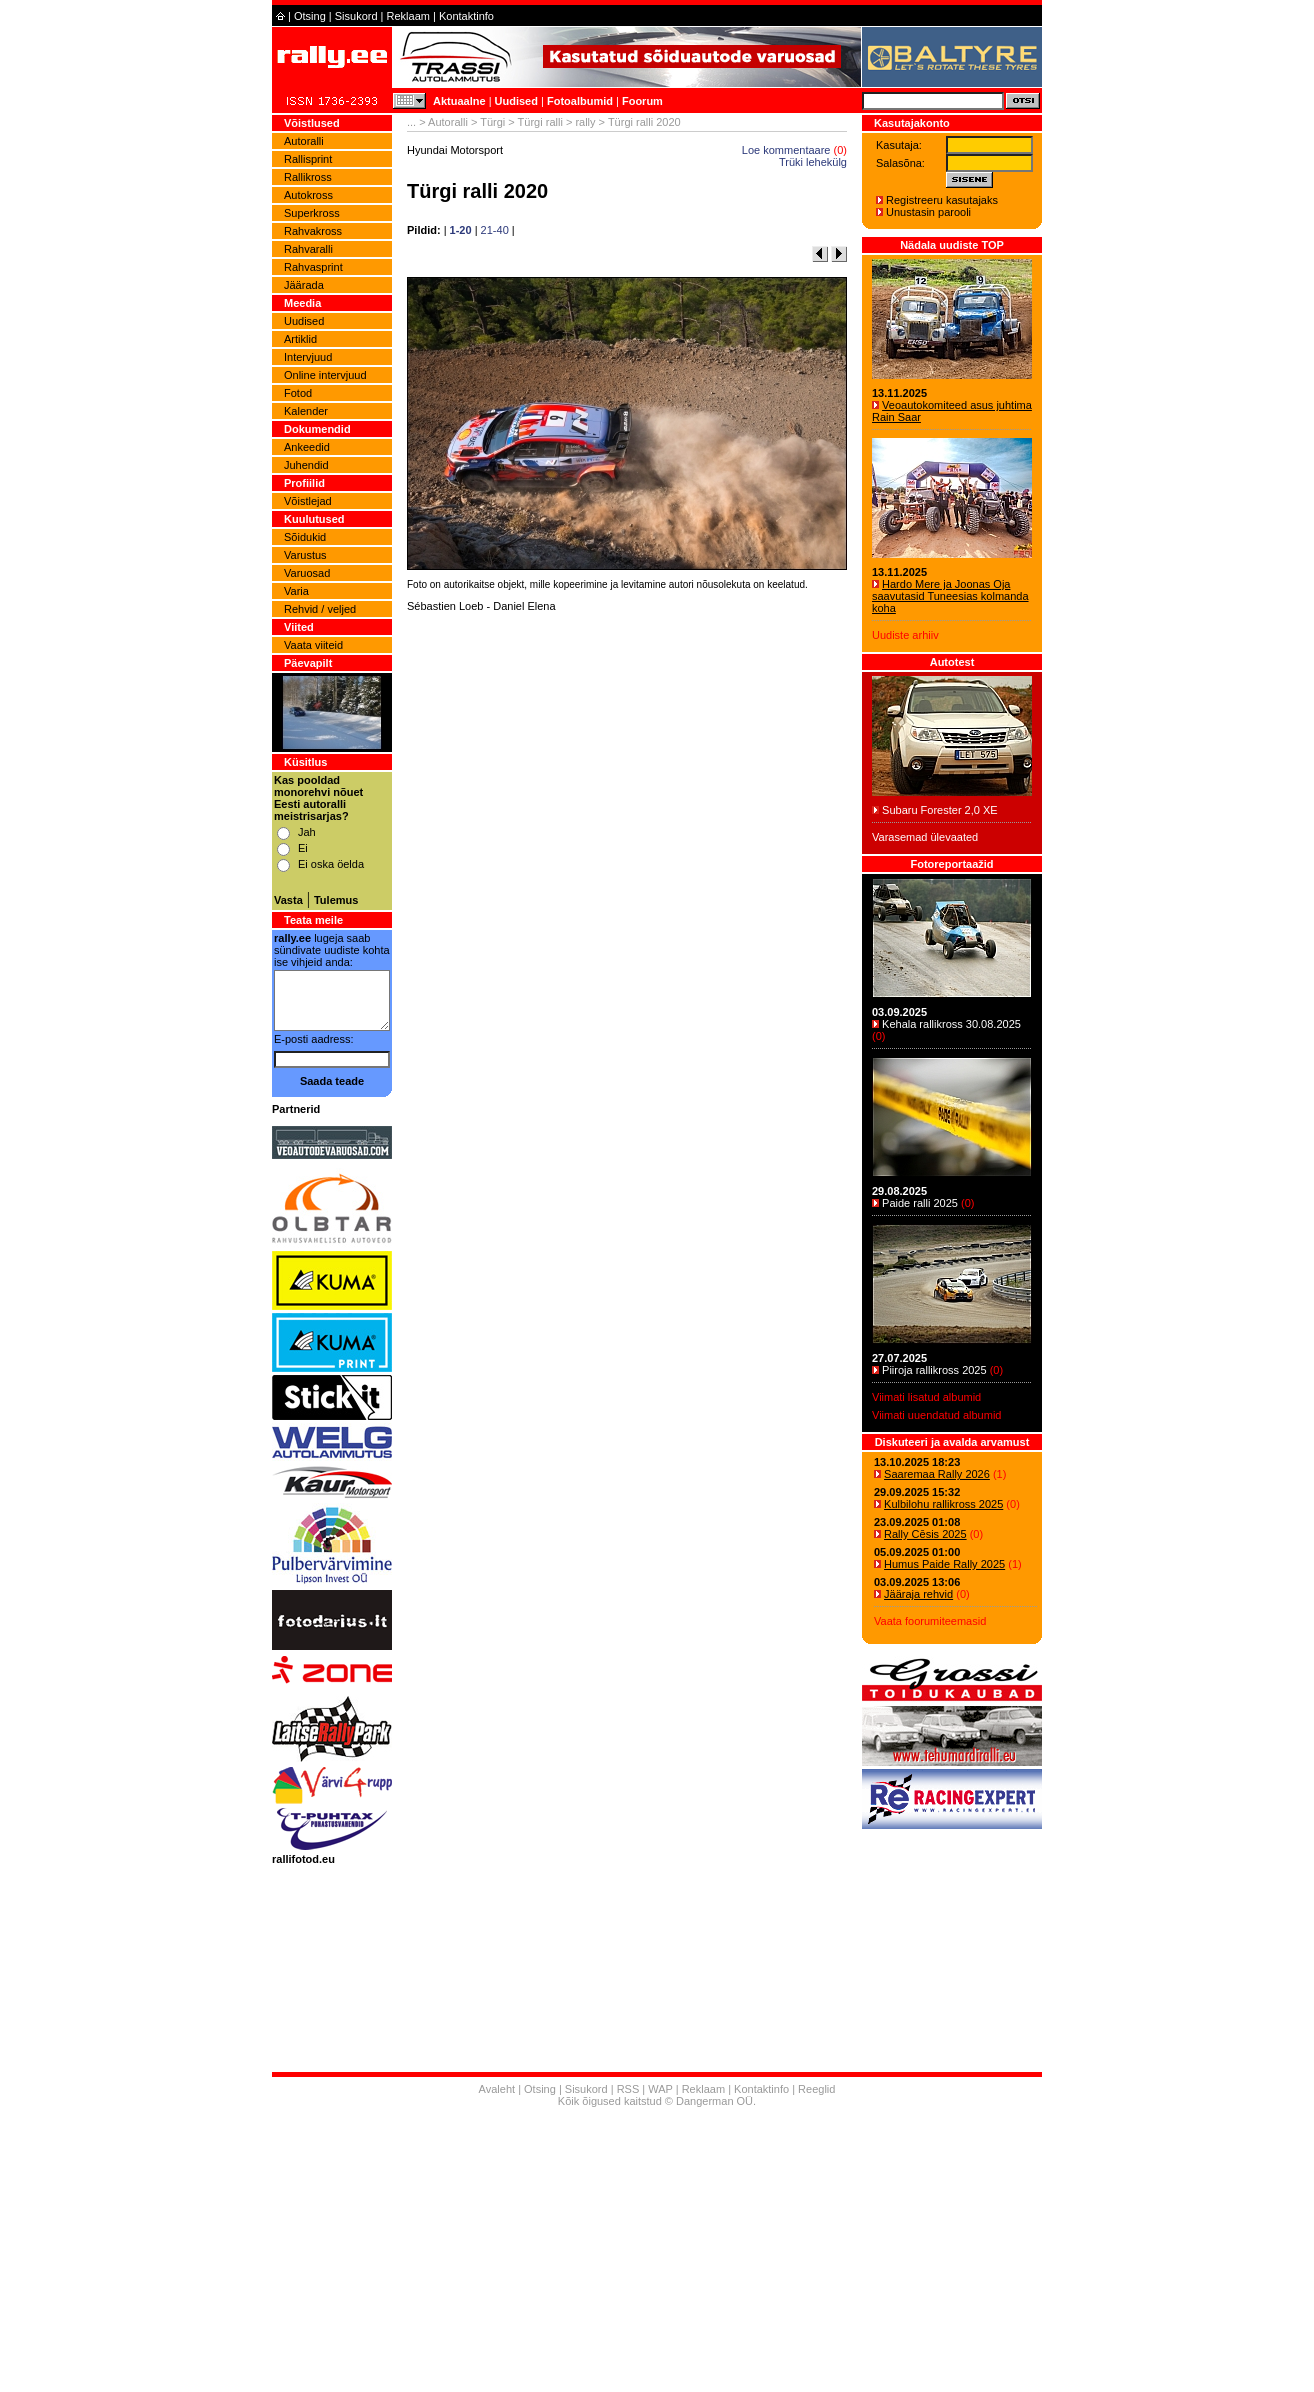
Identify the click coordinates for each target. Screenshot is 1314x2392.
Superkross (312, 213)
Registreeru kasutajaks (942, 200)
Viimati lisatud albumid (926, 1397)
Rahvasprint (313, 267)
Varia (296, 591)
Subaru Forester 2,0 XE (940, 810)
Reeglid (816, 2089)
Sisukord (356, 16)
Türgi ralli (540, 122)
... (411, 122)
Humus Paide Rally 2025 (944, 1564)
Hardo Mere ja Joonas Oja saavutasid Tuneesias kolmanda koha (950, 596)
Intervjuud (308, 357)
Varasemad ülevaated (925, 837)
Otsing (310, 16)
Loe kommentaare (786, 150)
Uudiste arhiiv (905, 635)
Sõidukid (305, 537)
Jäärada (304, 285)
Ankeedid (307, 447)
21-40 (495, 230)
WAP (660, 2089)
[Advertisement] (627, 874)
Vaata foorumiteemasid (930, 1621)
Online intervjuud (325, 375)
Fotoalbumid (580, 101)
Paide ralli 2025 (920, 1203)
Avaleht (497, 2089)
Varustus (305, 555)
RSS (628, 2089)
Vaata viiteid (313, 645)
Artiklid (300, 339)
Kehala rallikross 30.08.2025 (951, 1024)
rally (585, 122)
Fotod (298, 393)
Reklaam (408, 16)
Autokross (308, 195)
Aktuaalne (459, 101)
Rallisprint (308, 159)
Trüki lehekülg (813, 162)
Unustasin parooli (928, 212)
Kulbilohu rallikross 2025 (943, 1504)
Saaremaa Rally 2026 (937, 1474)
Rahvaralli (308, 249)
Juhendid (306, 465)
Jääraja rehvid (918, 1594)
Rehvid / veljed (320, 609)
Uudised (516, 101)
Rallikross (308, 177)
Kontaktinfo (466, 16)
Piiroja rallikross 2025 (934, 1370)
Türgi (492, 122)
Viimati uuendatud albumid (936, 1415)
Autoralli (304, 141)
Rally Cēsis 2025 (925, 1534)
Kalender (306, 411)
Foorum (642, 101)
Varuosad (307, 573)
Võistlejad (308, 501)
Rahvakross (313, 231)
